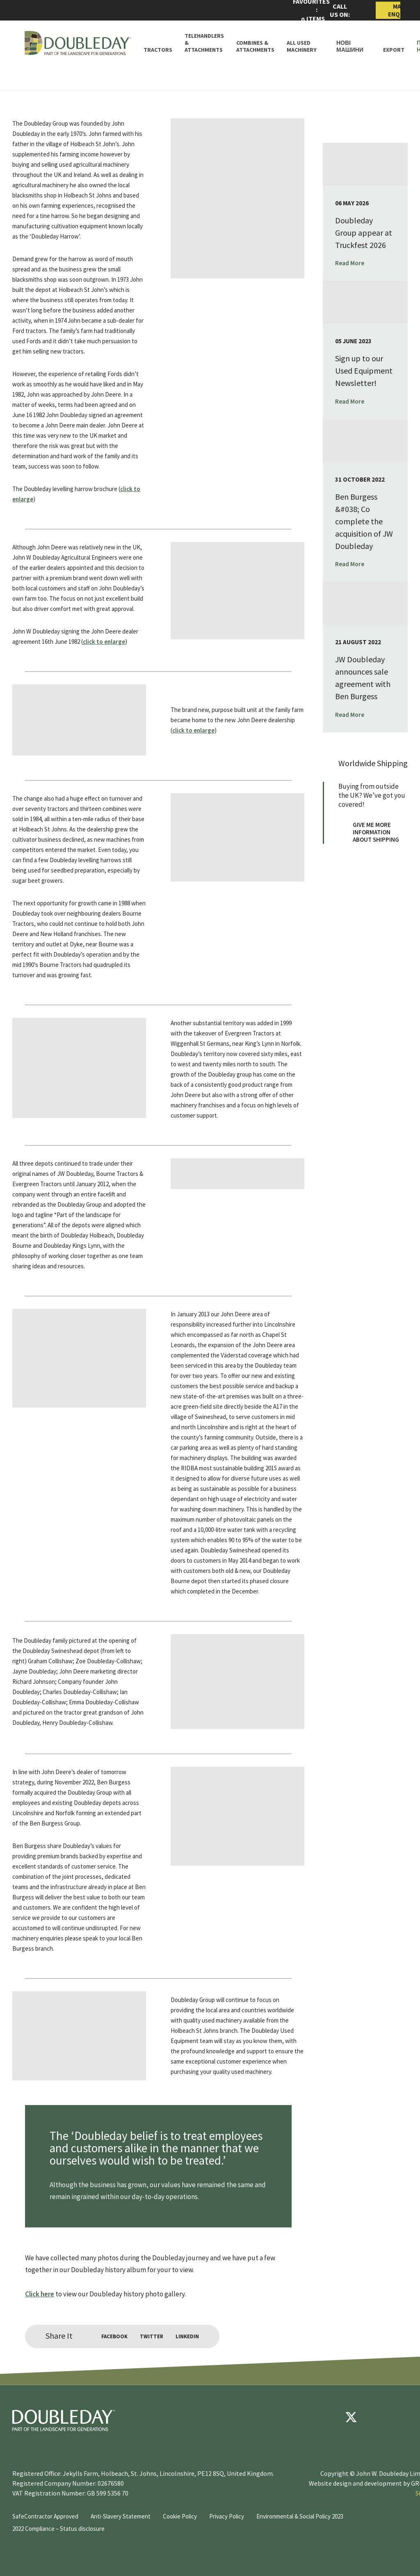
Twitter (151, 2336)
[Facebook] (326, 2417)
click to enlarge (104, 641)
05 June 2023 (353, 341)
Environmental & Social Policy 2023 (299, 2516)
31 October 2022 (360, 479)
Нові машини (349, 46)
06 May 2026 (352, 203)
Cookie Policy (180, 2516)
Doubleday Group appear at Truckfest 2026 (363, 232)
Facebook (114, 2336)
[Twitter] (351, 2417)
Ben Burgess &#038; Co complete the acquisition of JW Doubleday (364, 521)
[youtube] (375, 2417)
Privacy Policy (226, 2516)
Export (393, 49)
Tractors (158, 49)
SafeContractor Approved (45, 2516)
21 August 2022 (358, 642)
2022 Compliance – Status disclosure (58, 2528)
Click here (39, 2293)
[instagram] (400, 2417)
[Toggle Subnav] (320, 49)
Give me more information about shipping (368, 832)
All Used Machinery (302, 46)
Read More (354, 263)
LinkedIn (187, 2336)
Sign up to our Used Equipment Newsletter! (364, 370)
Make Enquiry (394, 10)
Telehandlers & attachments (204, 42)
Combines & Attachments (255, 46)
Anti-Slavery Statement (121, 2516)
